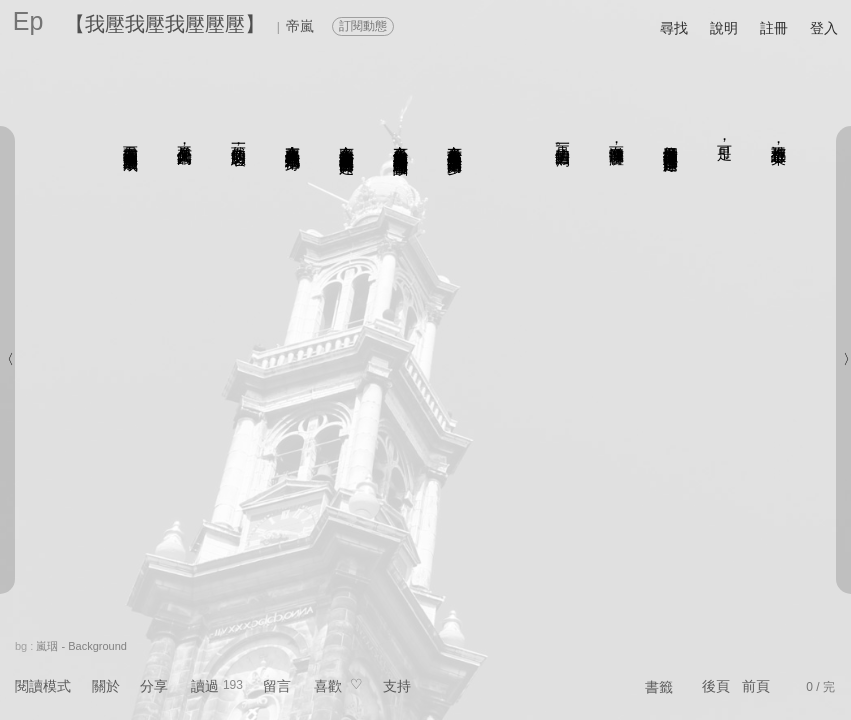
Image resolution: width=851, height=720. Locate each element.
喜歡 (328, 686)
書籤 (659, 687)
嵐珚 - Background (81, 646)
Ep (28, 21)
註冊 (774, 28)
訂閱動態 (363, 26)
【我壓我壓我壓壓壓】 (165, 24)
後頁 (716, 686)
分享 (154, 686)
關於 (106, 686)
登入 (824, 28)
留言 (277, 686)
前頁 (756, 686)
